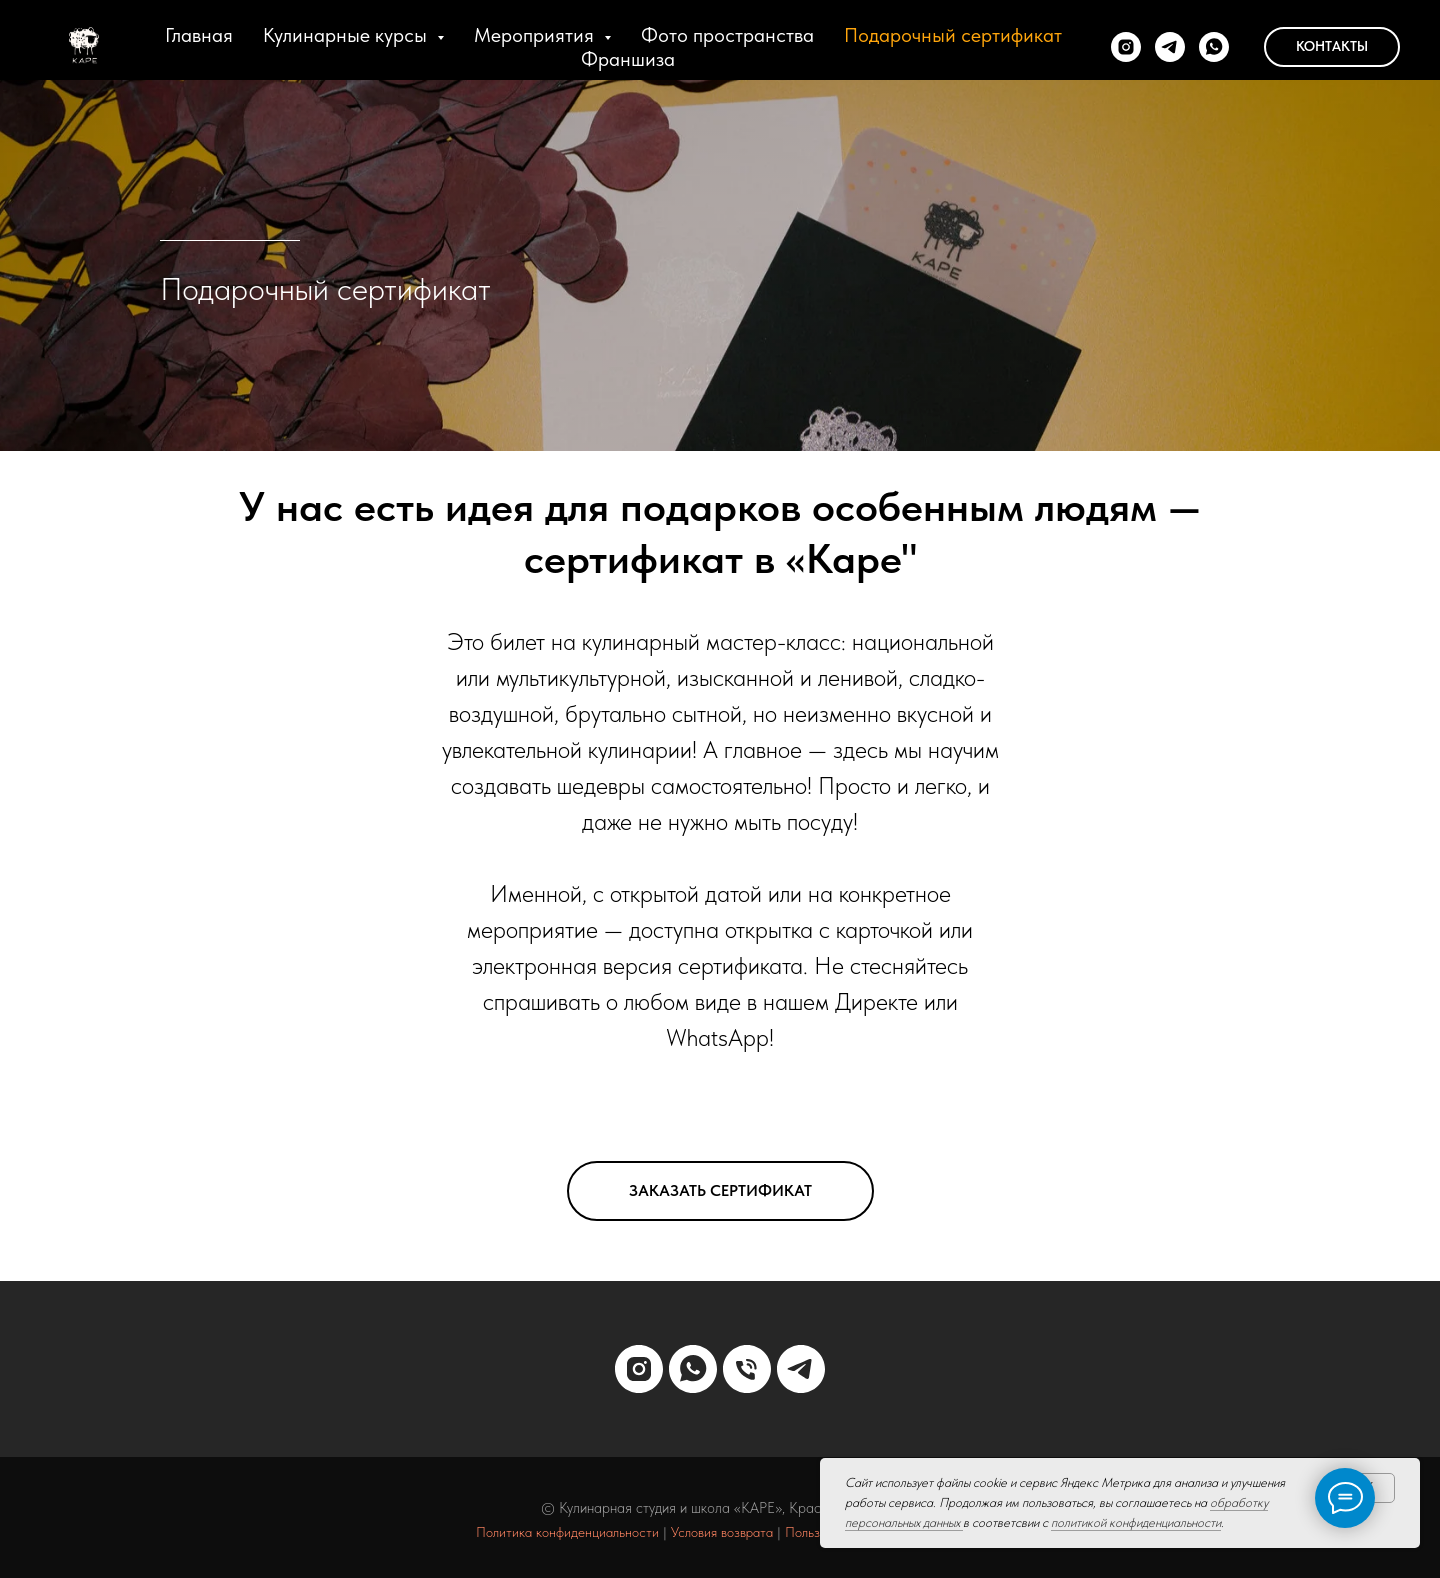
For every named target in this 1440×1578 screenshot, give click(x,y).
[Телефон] (747, 1369)
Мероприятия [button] (536, 35)
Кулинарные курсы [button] (347, 35)
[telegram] (1170, 47)
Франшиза (628, 59)
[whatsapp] (1214, 47)
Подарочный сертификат (953, 35)
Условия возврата (722, 1532)
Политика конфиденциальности (567, 1532)
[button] (720, 1191)
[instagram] (1126, 47)
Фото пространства (727, 35)
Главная (199, 35)
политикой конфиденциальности (1136, 1522)
